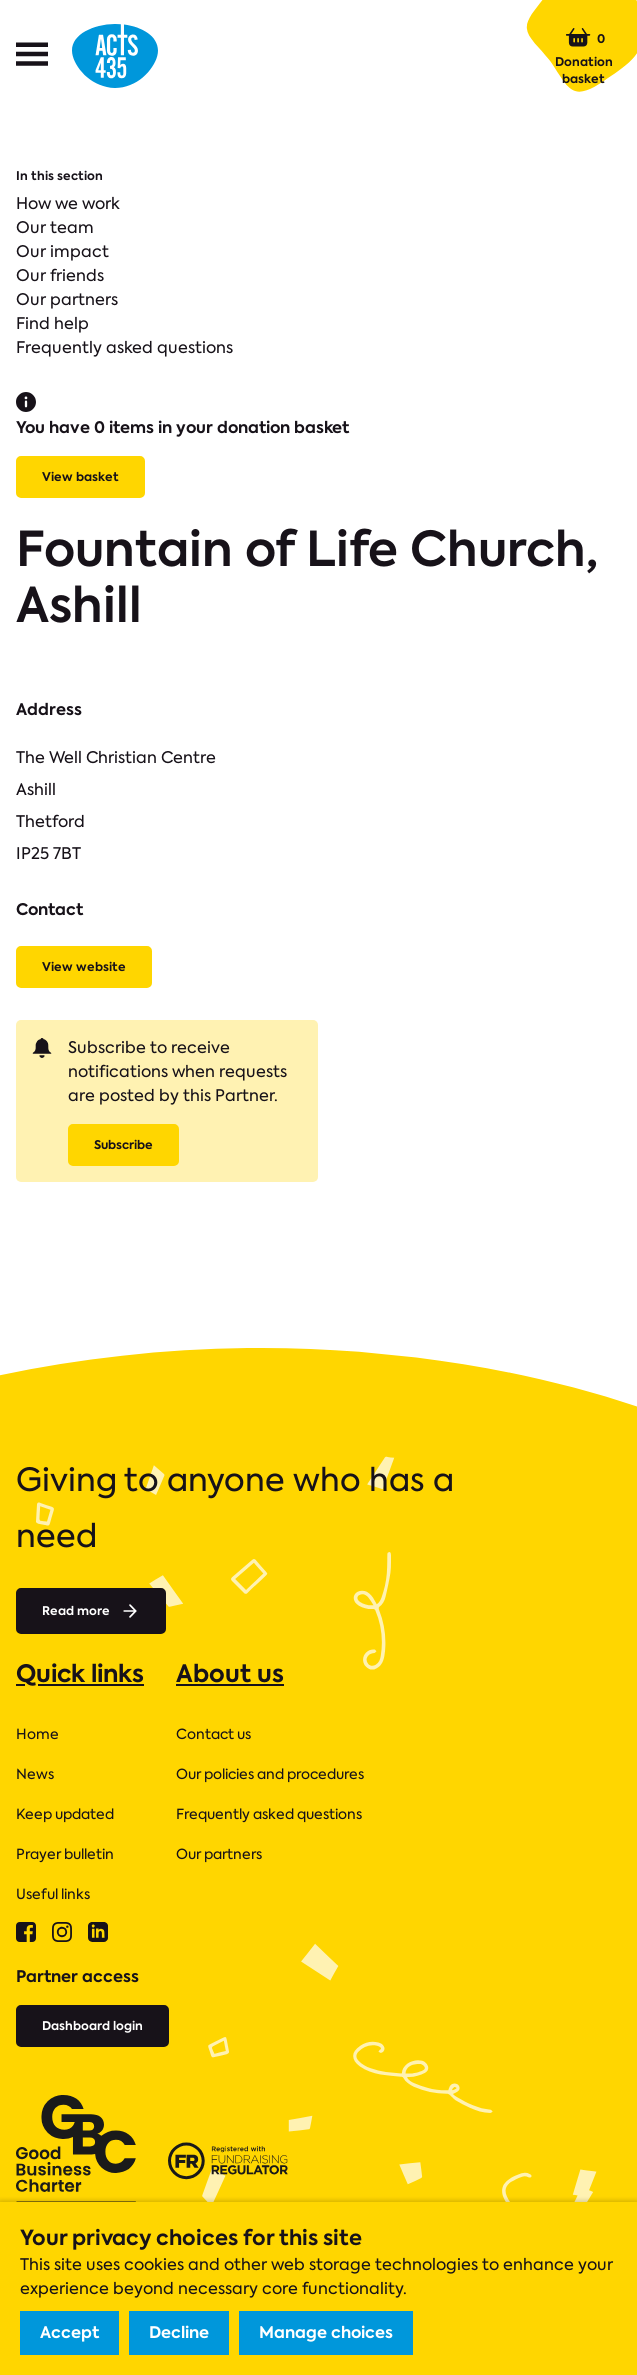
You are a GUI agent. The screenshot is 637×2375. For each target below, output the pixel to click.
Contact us (213, 1734)
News (35, 1774)
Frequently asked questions (124, 347)
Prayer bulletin (65, 1854)
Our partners (67, 299)
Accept (69, 2332)
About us (230, 1673)
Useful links (53, 1894)
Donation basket (584, 56)
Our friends (60, 275)
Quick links (80, 1673)
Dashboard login (92, 2025)
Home (37, 1734)
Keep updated (65, 1814)
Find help (52, 323)
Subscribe (123, 1144)
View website (84, 966)
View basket (80, 476)
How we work (68, 203)
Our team (55, 227)
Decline (179, 2332)
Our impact (62, 251)
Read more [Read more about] (91, 1611)
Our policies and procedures (270, 1774)
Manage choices (326, 2332)
